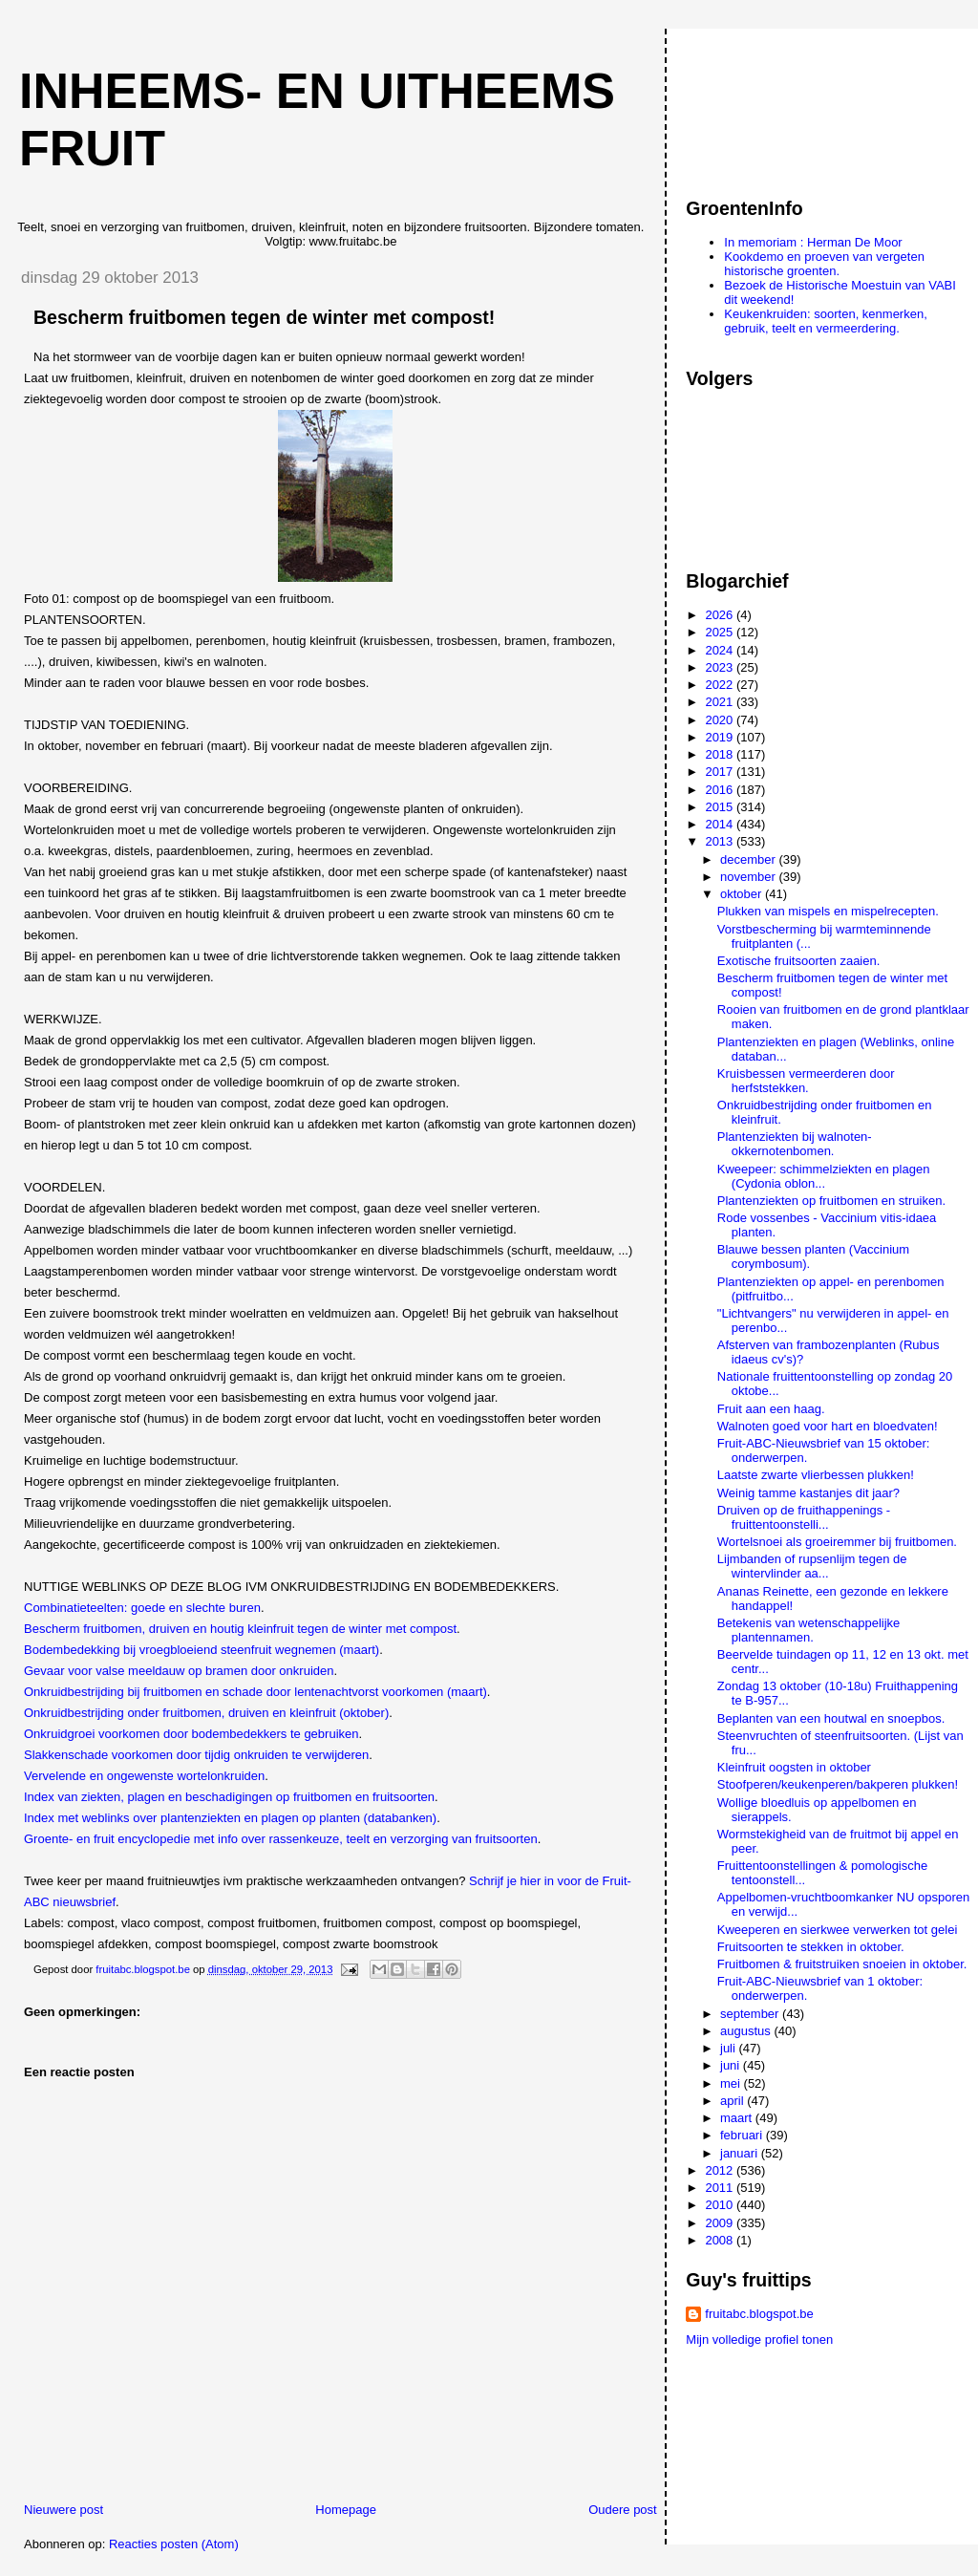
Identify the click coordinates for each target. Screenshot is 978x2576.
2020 (720, 720)
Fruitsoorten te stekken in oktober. (810, 1947)
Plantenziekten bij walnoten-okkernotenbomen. (794, 1143)
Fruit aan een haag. (771, 1409)
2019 (720, 737)
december (749, 859)
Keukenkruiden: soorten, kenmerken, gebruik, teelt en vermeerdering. (825, 321)
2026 (720, 615)
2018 (720, 754)
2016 (720, 790)
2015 (720, 807)
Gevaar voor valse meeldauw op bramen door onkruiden (178, 1671)
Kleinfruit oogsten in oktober (794, 1767)
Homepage (345, 2509)
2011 (720, 2187)
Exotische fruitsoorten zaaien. (799, 961)
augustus (747, 2031)
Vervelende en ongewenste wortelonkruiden (144, 1776)
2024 (720, 650)
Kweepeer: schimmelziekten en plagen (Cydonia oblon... (823, 1176)
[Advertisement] (772, 104)
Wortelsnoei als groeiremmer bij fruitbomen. (837, 1542)
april (733, 2100)
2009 (720, 2223)
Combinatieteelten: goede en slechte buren (142, 1607)
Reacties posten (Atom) (174, 2544)
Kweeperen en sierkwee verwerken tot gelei (837, 1929)
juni (731, 2065)
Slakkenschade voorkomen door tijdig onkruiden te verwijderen (196, 1755)
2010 (720, 2205)
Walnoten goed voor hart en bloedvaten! (827, 1426)
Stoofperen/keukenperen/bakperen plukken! (837, 1784)
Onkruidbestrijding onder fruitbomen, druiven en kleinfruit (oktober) (206, 1713)
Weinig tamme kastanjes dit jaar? (808, 1493)
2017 (720, 771)
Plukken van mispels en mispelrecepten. (828, 911)
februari (743, 2135)
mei (732, 2083)
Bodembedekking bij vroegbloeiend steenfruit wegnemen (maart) (201, 1649)
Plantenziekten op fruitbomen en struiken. (831, 1200)
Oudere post (622, 2509)
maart (737, 2118)
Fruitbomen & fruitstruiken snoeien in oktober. (842, 1964)
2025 (720, 632)
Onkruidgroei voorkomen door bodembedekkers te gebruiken (191, 1734)
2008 (720, 2240)
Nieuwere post (63, 2509)
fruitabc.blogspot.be (759, 2314)
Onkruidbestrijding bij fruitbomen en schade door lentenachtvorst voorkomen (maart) (255, 1692)
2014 (720, 824)
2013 (720, 841)
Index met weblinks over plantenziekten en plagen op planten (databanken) (230, 1818)
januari (740, 2153)
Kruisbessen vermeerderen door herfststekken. (806, 1080)
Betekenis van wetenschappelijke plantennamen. (809, 1630)
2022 (720, 684)
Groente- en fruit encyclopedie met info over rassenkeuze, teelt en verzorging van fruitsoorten (281, 1839)
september (751, 2014)
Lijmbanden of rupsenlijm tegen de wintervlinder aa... (812, 1566)
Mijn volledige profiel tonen (759, 2339)
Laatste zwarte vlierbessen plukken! (815, 1475)
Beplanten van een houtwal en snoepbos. (831, 1718)
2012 (720, 2170)
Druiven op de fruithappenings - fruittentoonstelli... (803, 1517)
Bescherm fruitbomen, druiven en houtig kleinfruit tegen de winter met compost (240, 1628)
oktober (742, 894)
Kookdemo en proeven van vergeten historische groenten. (824, 263)
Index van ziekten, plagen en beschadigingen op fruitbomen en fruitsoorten (229, 1797)
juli (729, 2048)
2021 (720, 702)
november (749, 876)
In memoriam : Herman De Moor (813, 242)
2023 (720, 667)
